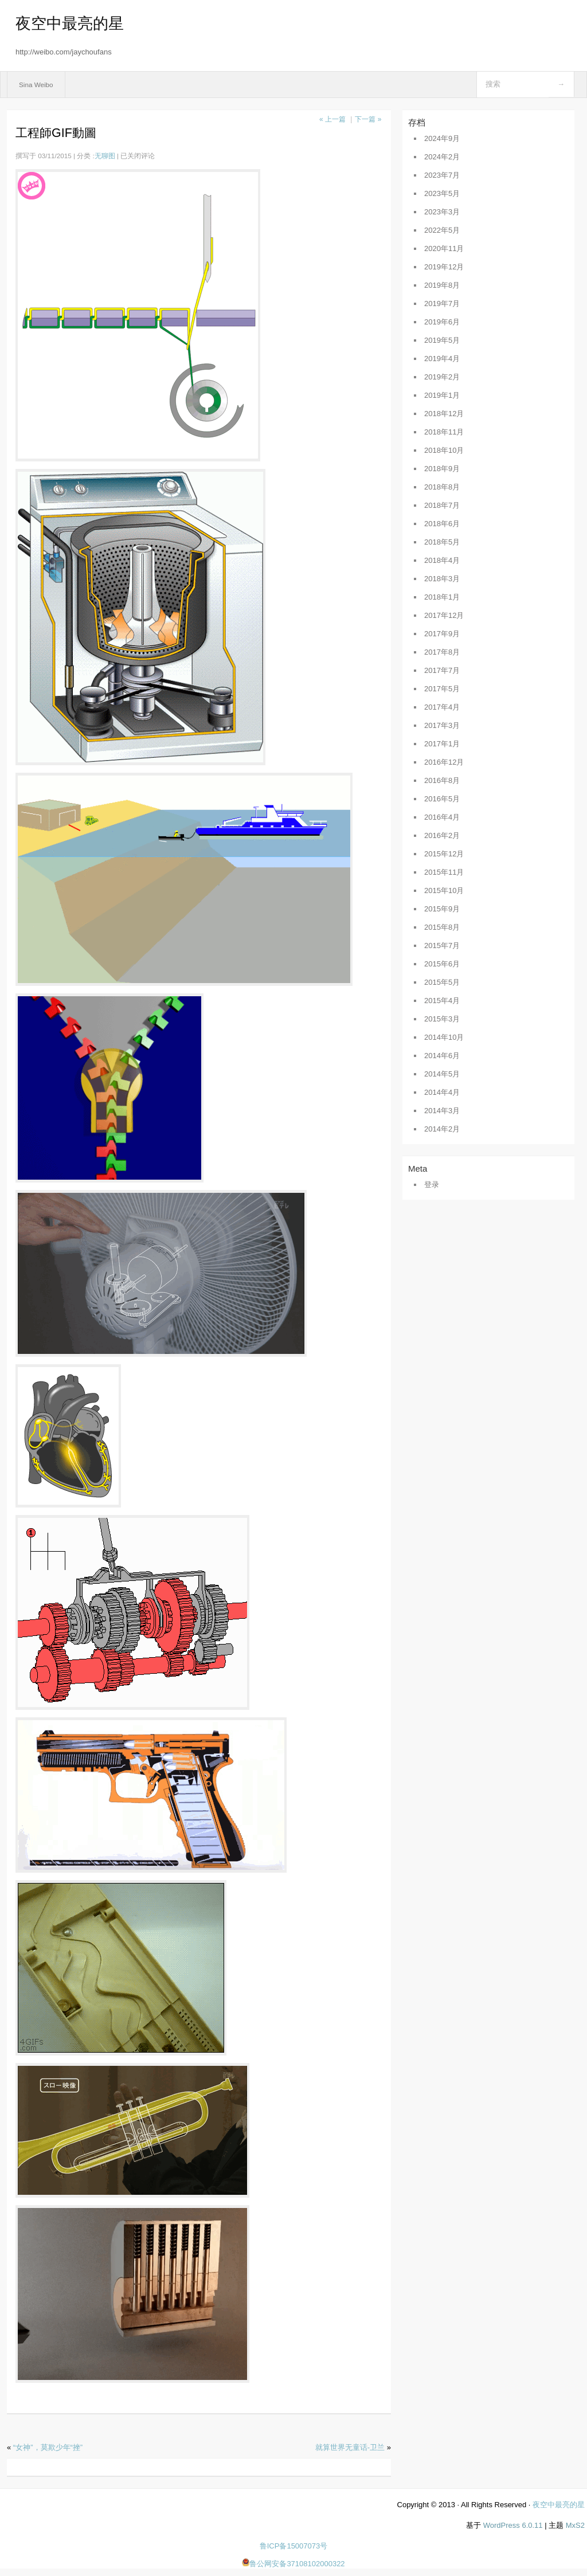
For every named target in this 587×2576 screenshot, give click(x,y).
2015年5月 (442, 982)
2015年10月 (444, 890)
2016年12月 (444, 762)
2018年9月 (442, 468)
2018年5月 (442, 542)
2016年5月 (442, 798)
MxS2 (575, 2525)
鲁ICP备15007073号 (294, 2546)
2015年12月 (444, 853)
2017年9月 (442, 633)
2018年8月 (442, 487)
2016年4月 (442, 817)
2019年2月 (442, 377)
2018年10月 (444, 450)
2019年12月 (444, 267)
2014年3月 (442, 1110)
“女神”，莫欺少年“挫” (48, 2447)
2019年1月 (442, 395)
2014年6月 (442, 1055)
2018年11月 (444, 432)
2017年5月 (442, 688)
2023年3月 (442, 212)
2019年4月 (442, 358)
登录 (431, 1184)
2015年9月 (442, 909)
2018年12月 (444, 413)
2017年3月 (442, 725)
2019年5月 (442, 340)
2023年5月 (442, 193)
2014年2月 (442, 1129)
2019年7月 (442, 303)
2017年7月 (442, 670)
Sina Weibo (36, 84)
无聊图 (105, 155)
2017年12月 (444, 615)
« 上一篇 (332, 119)
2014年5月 (442, 1074)
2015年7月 (442, 945)
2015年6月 (442, 964)
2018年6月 (442, 523)
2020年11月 (444, 248)
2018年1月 (442, 597)
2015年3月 (442, 1019)
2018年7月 (442, 505)
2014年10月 (444, 1037)
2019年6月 (442, 322)
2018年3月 (442, 578)
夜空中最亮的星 (69, 23)
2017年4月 (442, 707)
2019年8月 (442, 285)
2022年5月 (442, 230)
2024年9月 (442, 138)
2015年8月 (442, 927)
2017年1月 (442, 743)
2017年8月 (442, 652)
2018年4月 (442, 560)
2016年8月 (442, 780)
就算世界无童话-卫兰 (350, 2447)
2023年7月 (442, 175)
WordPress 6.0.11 (513, 2525)
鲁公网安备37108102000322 (293, 2563)
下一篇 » (368, 119)
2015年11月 (444, 872)
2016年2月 (442, 835)
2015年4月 (442, 1000)
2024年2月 (442, 156)
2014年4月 (442, 1092)
